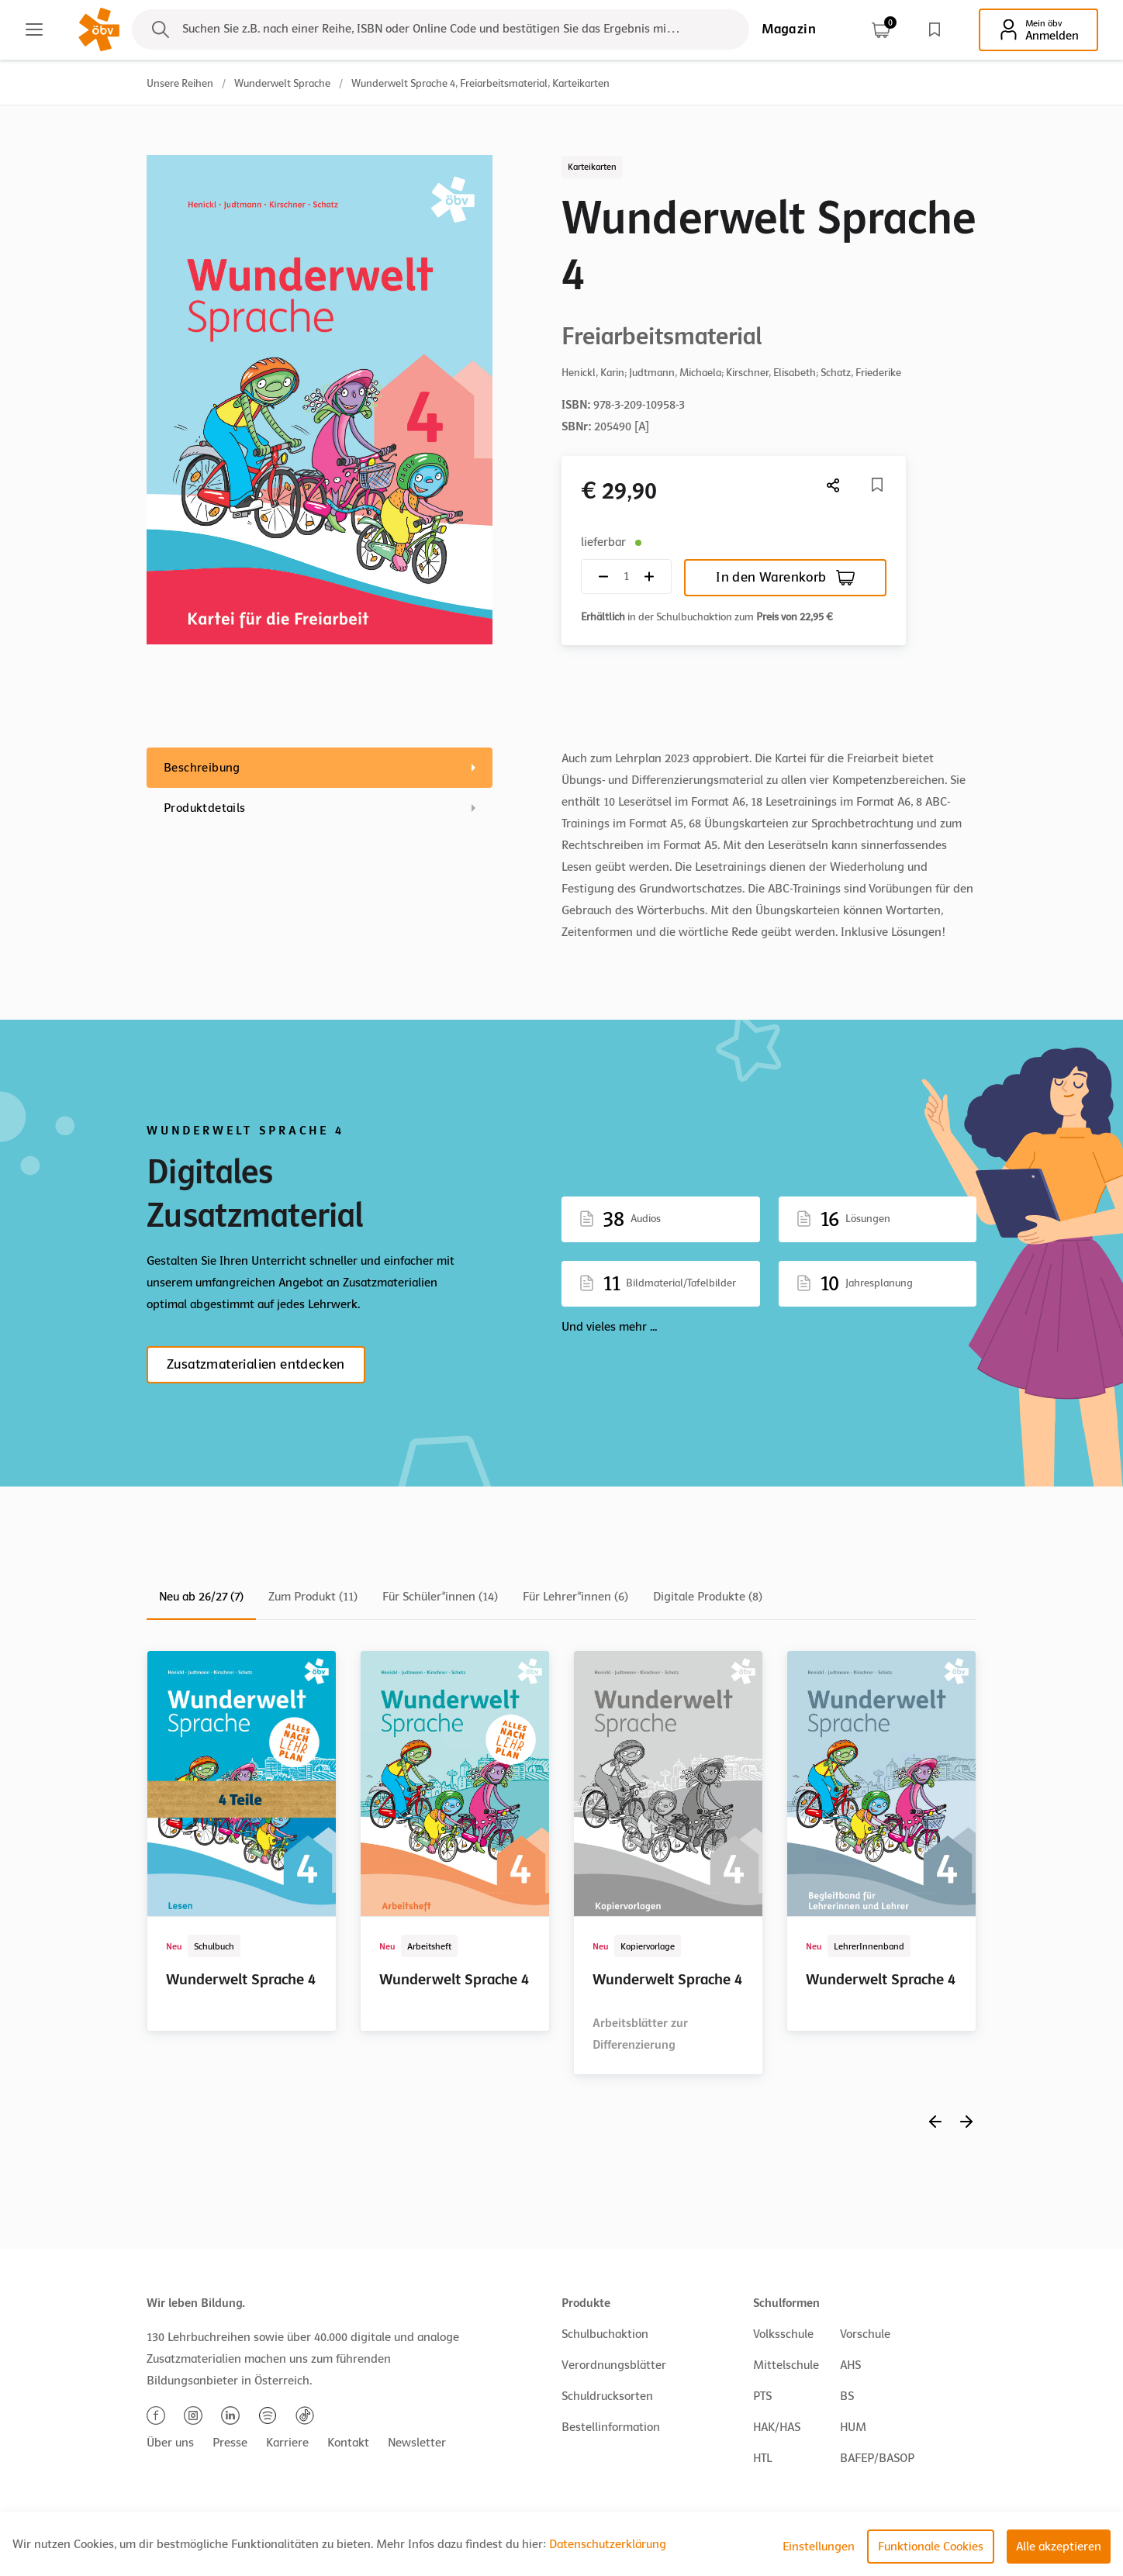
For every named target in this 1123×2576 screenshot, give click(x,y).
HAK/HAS (776, 2427)
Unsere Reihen (180, 83)
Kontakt (348, 2443)
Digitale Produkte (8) (707, 1597)
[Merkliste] (877, 484)
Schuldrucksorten (607, 2396)
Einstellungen (819, 2547)
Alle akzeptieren (1058, 2547)
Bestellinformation (611, 2427)
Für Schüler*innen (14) (440, 1597)
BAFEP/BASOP (877, 2458)
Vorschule (865, 2334)
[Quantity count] (626, 576)
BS (847, 2396)
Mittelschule (786, 2365)
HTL (762, 2458)
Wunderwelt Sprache (282, 83)
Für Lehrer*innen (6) (575, 1597)
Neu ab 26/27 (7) (201, 1597)
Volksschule (783, 2334)
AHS (850, 2365)
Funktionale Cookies (930, 2547)
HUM (853, 2427)
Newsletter (417, 2443)
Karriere (287, 2443)
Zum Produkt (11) (313, 1597)
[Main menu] (34, 29)
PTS (762, 2396)
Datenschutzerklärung (607, 2544)
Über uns (170, 2443)
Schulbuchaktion (605, 2334)
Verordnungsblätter (614, 2365)
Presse (230, 2443)
